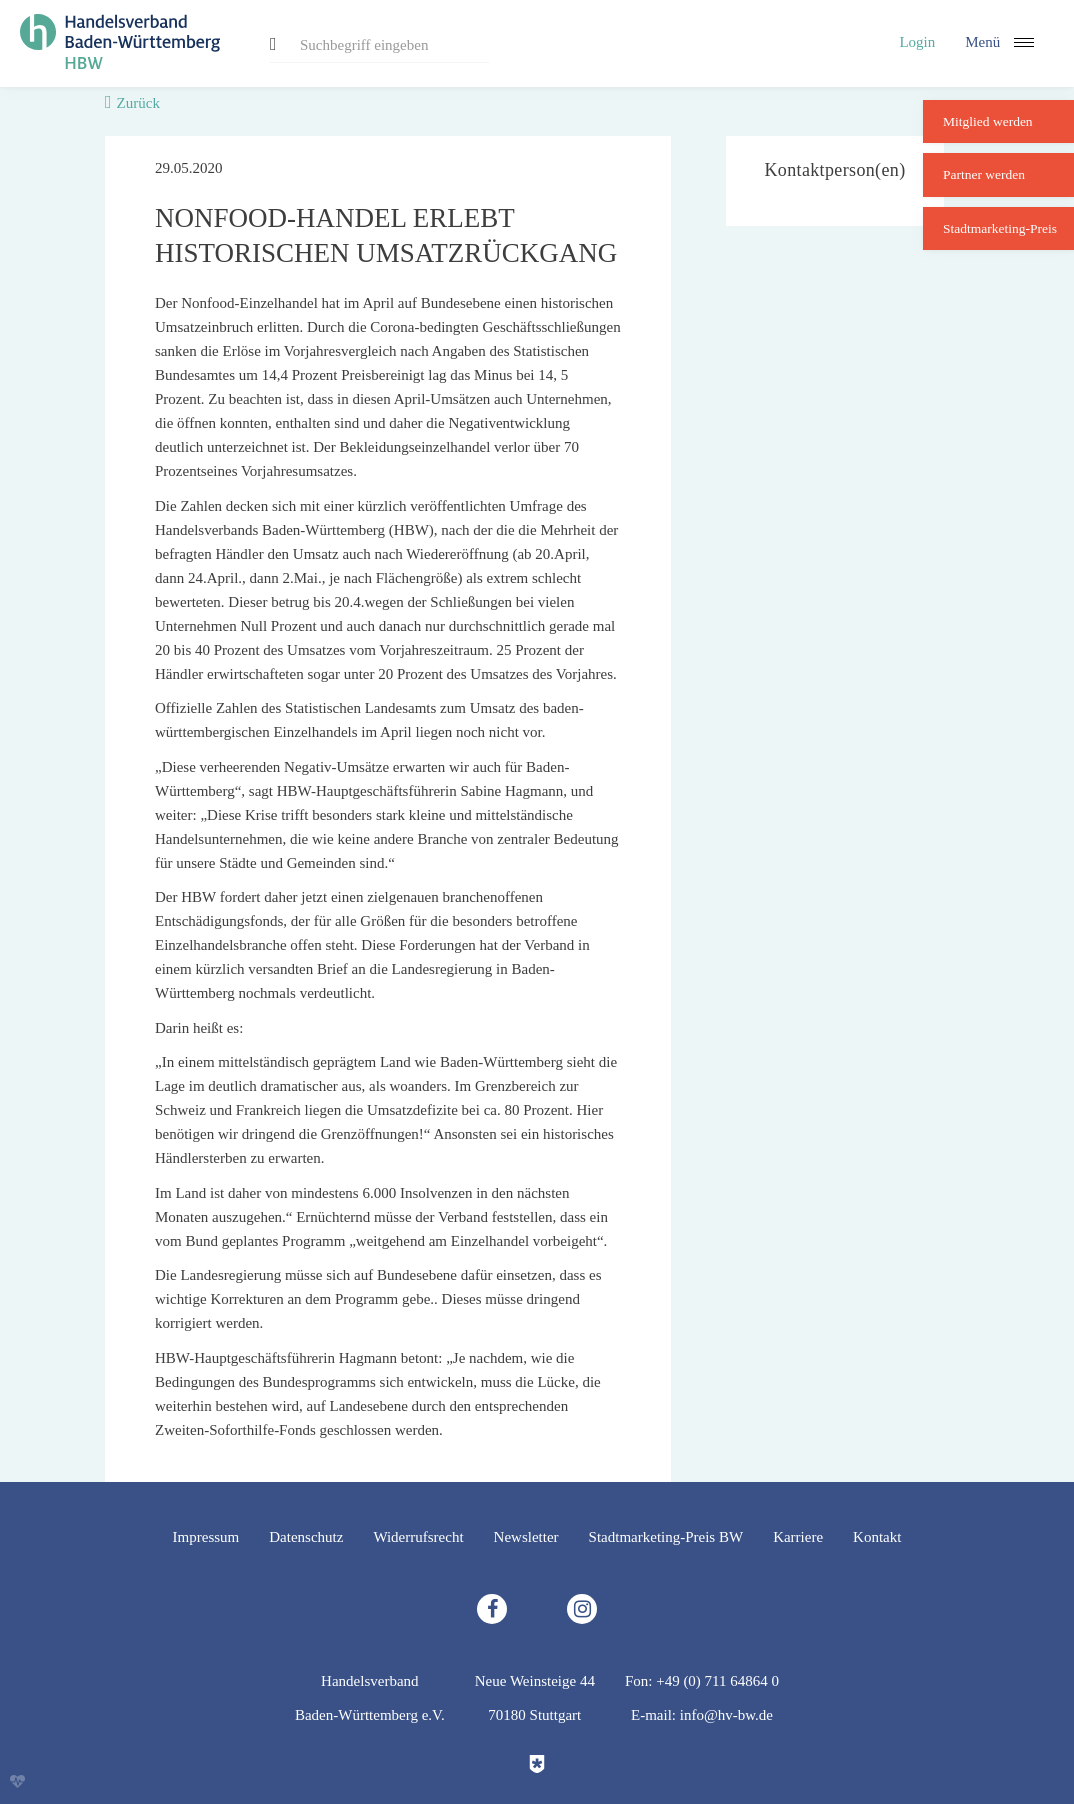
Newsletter (526, 1537)
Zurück (138, 103)
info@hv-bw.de (726, 1715)
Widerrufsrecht (418, 1537)
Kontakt (877, 1537)
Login (917, 42)
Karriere (798, 1537)
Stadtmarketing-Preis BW (666, 1537)
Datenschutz (306, 1537)
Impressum (206, 1537)
